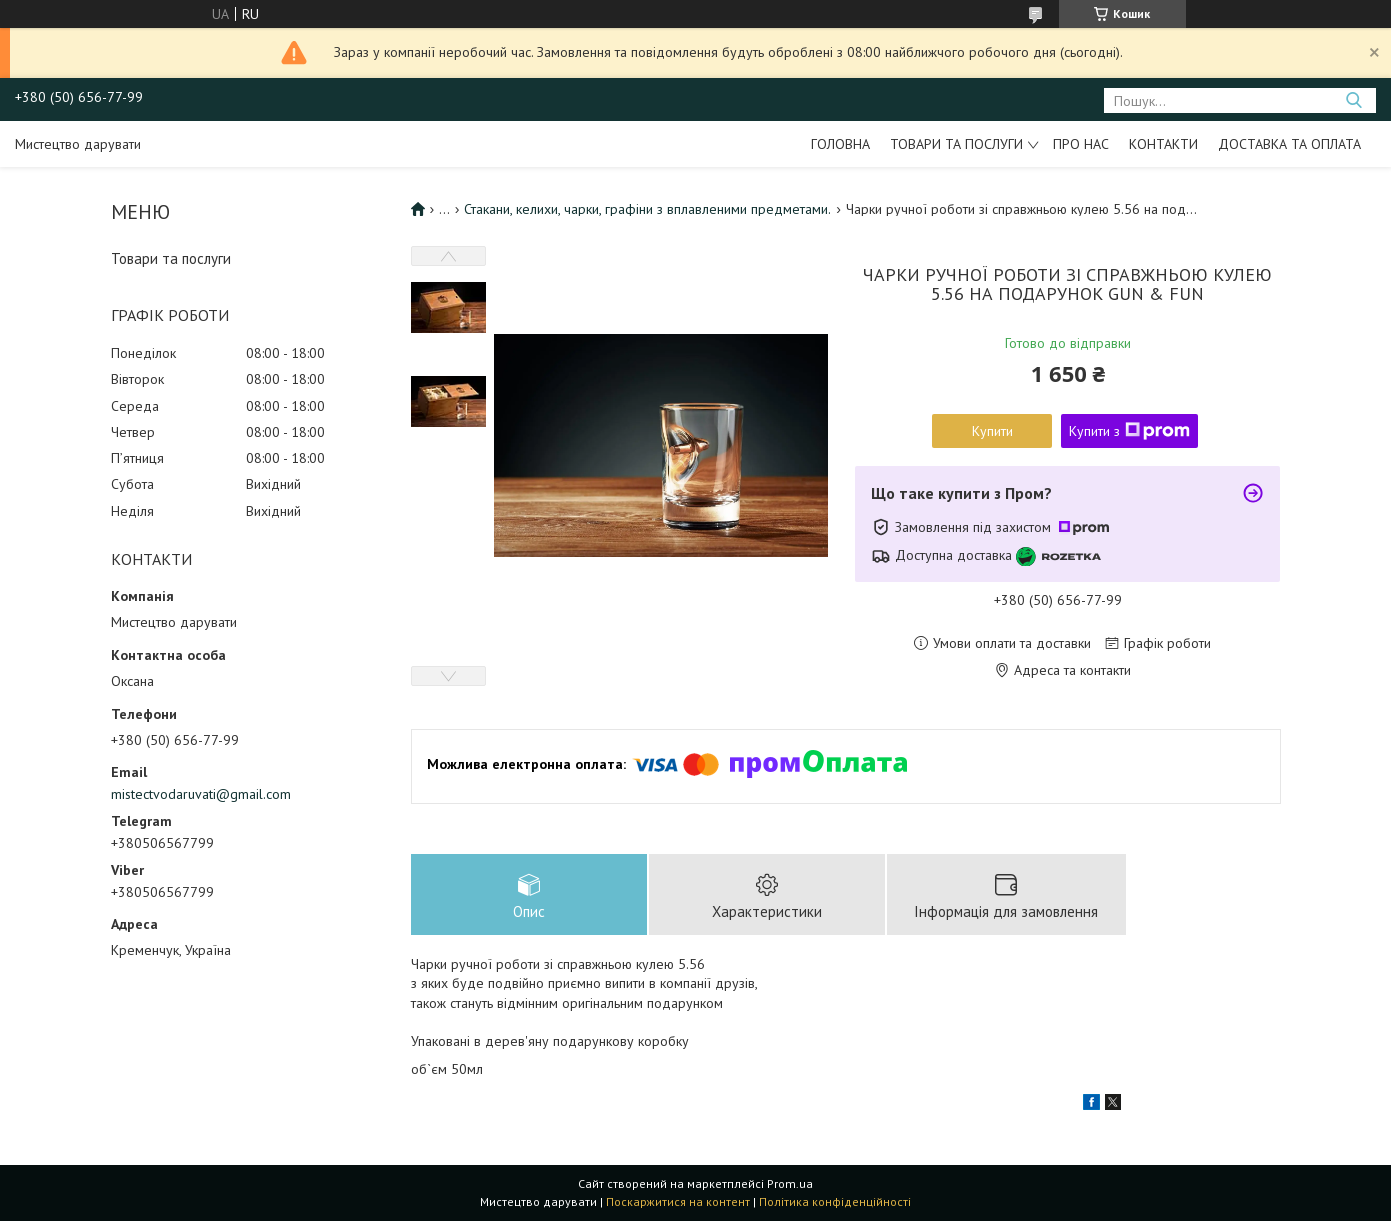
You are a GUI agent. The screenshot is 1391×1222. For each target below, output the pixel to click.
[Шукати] (1353, 100)
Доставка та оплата (1289, 144)
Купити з (1129, 431)
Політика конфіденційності (835, 1202)
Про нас (1081, 144)
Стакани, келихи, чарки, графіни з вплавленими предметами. (647, 209)
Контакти (1163, 144)
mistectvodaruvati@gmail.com (201, 794)
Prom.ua (790, 1184)
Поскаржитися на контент (678, 1202)
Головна (840, 144)
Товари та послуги (956, 144)
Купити (992, 431)
